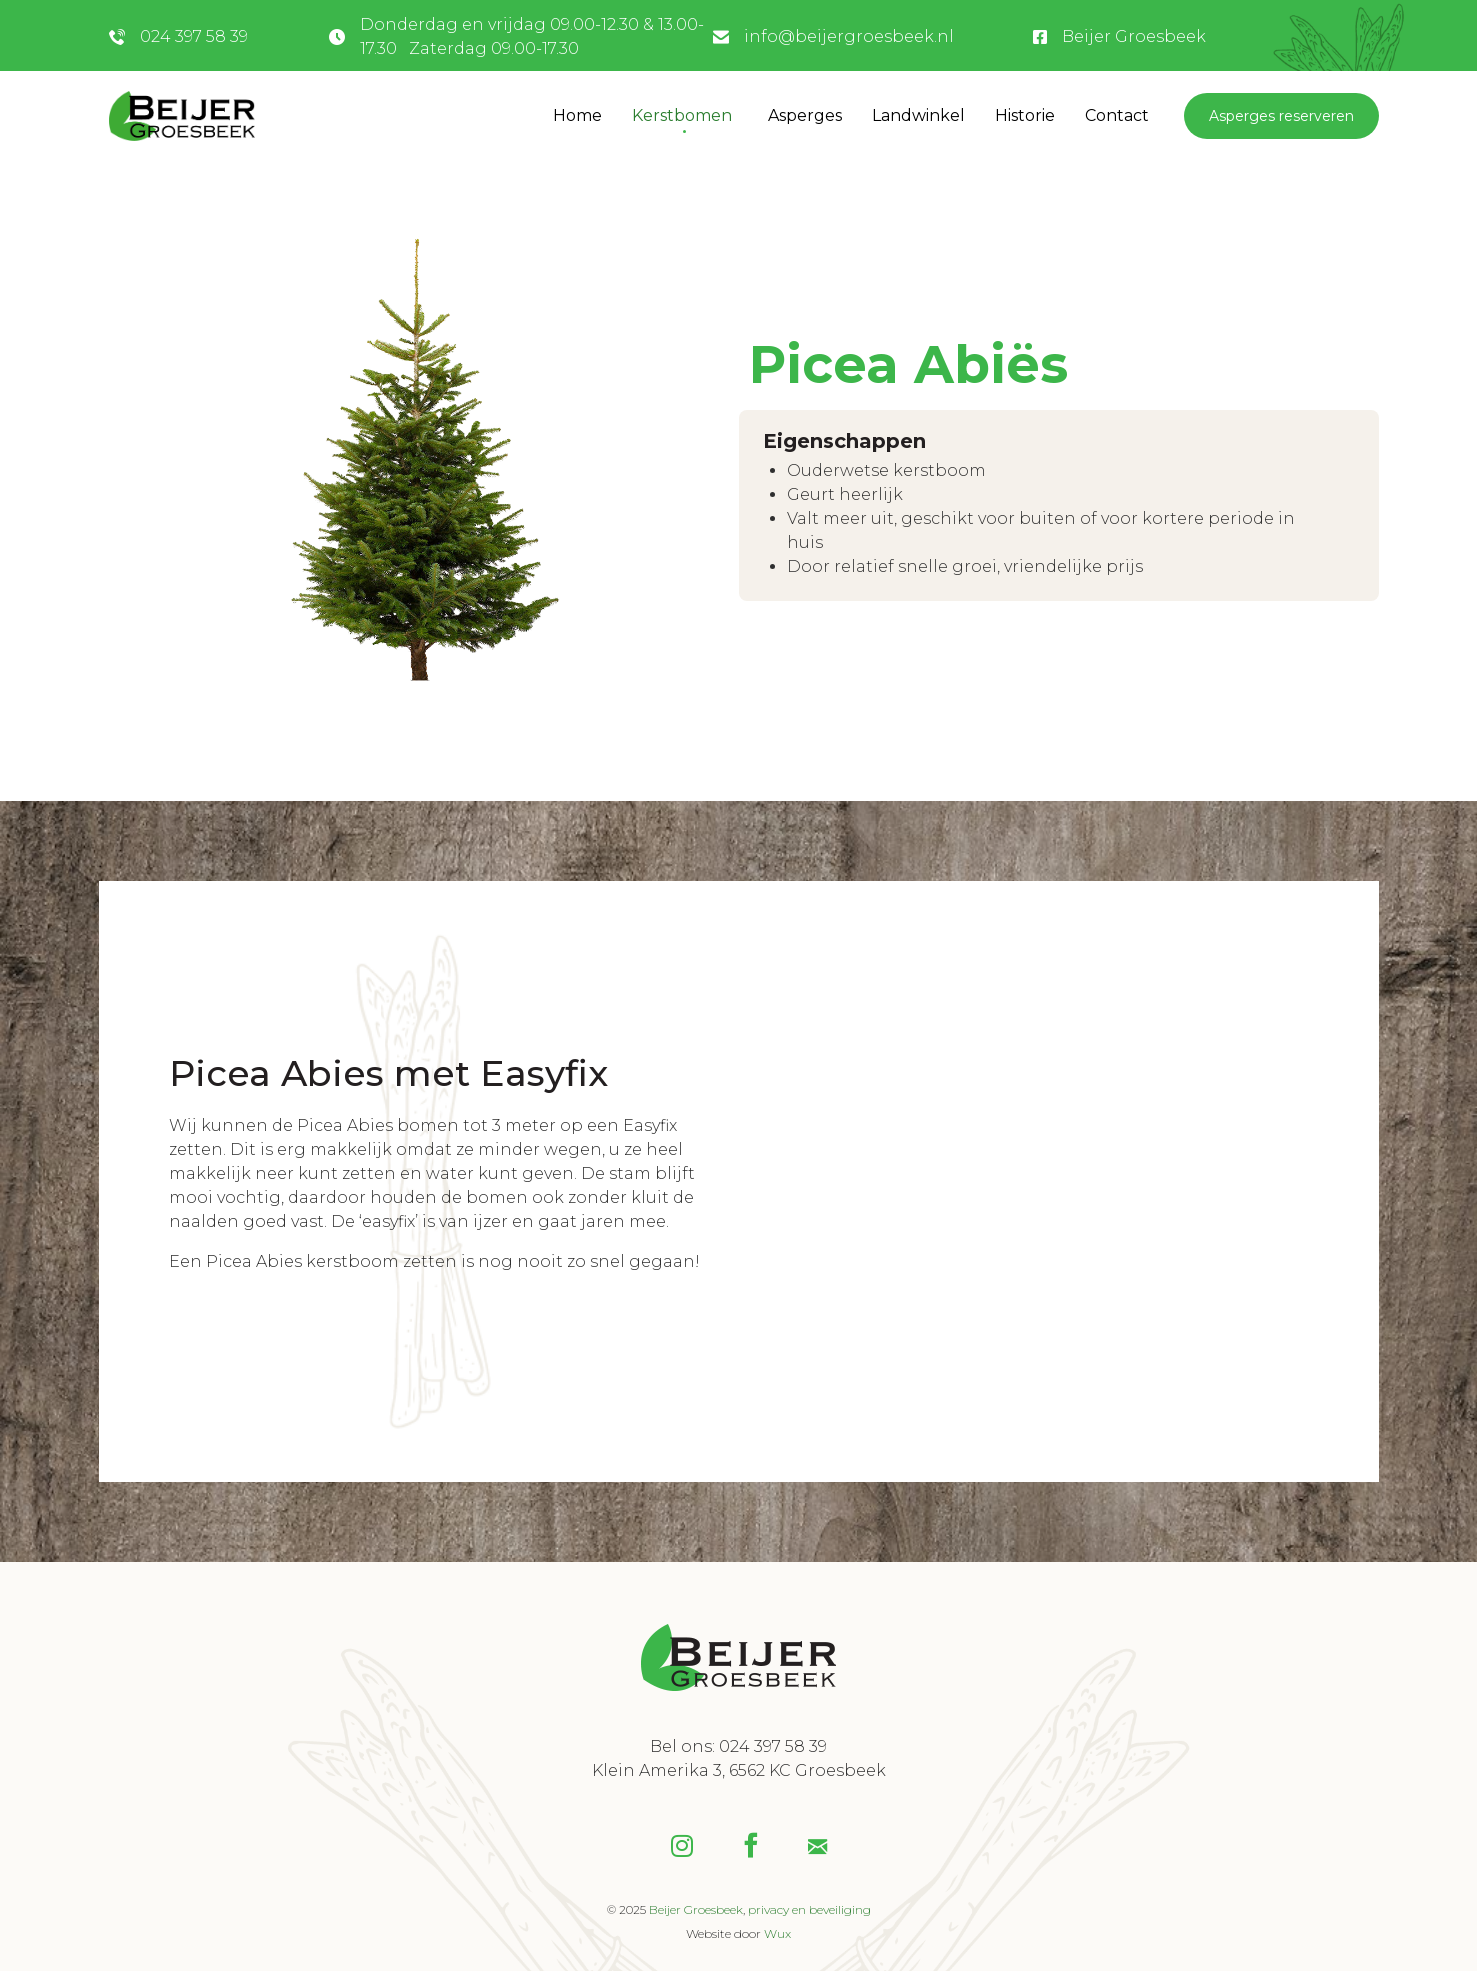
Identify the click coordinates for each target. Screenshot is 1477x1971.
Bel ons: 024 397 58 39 (738, 1746)
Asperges (805, 115)
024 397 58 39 (194, 36)
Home (577, 115)
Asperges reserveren (1281, 116)
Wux (777, 1933)
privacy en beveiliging (809, 1909)
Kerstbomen (682, 115)
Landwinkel (918, 115)
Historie (1025, 115)
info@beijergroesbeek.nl (849, 36)
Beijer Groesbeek (1134, 36)
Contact (1117, 115)
